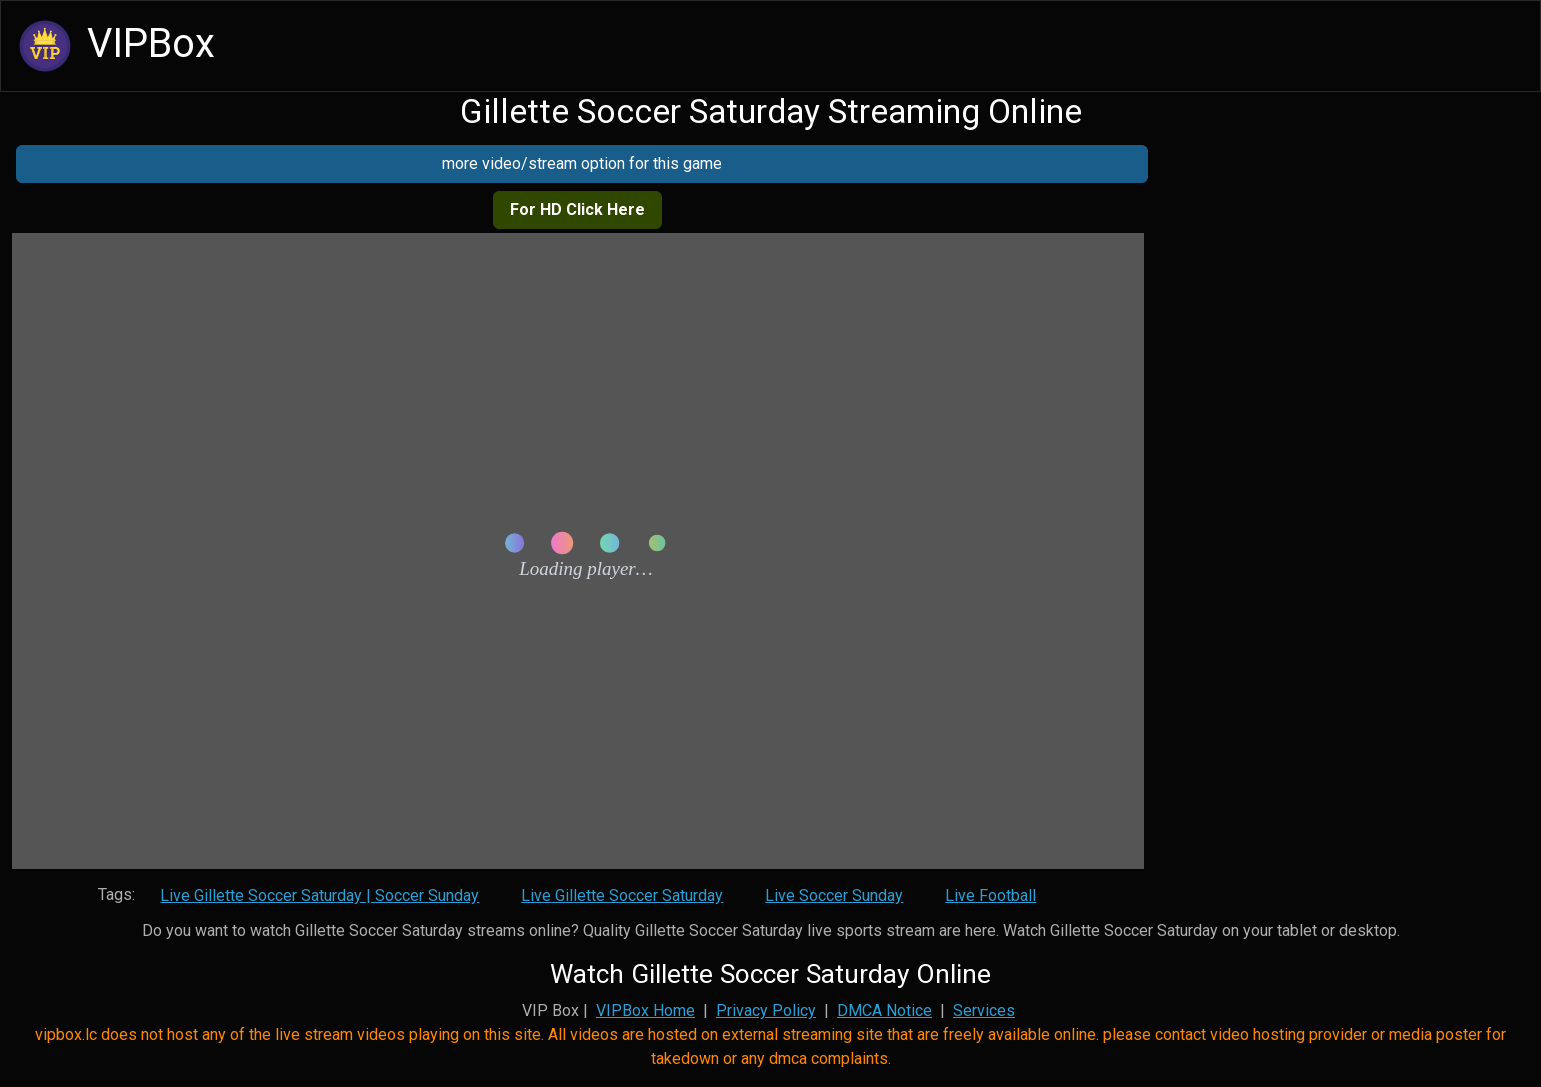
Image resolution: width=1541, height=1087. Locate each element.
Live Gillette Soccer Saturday (622, 895)
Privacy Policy (766, 1010)
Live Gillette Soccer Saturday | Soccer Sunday (319, 895)
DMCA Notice (884, 1010)
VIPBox (114, 46)
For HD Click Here (577, 209)
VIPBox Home (645, 1010)
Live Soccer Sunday (834, 895)
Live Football (990, 895)
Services (984, 1010)
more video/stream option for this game (582, 163)
